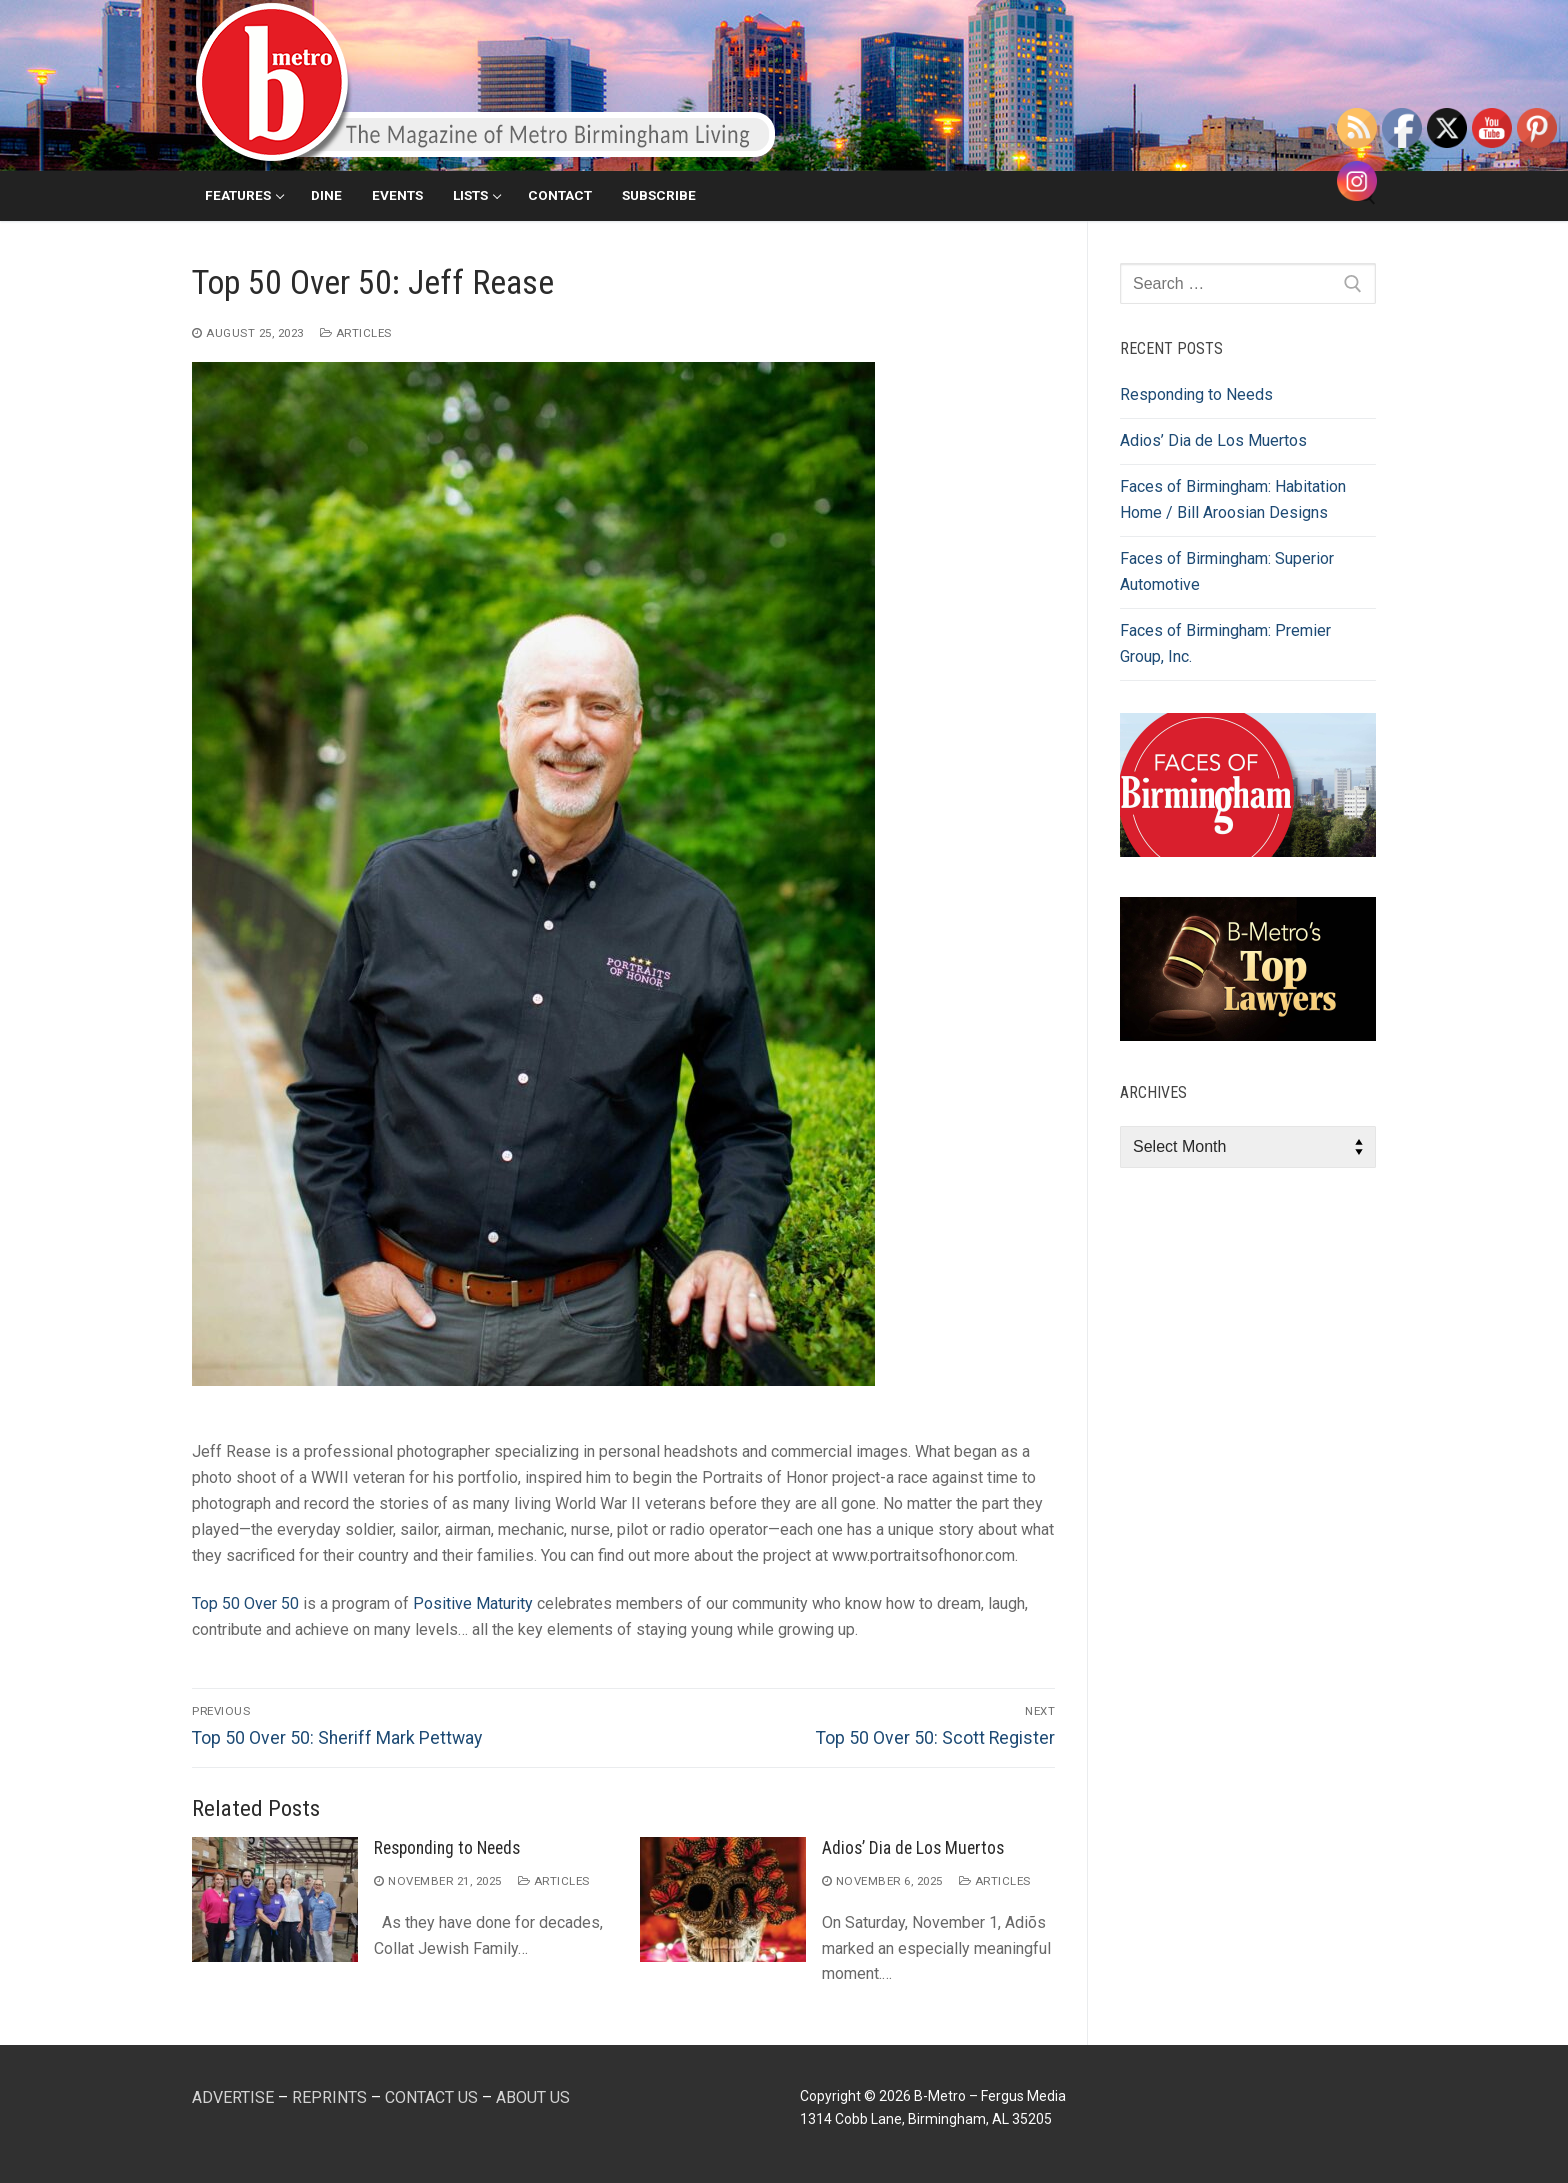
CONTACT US (431, 2097)
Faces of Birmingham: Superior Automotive (1227, 571)
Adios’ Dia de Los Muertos (913, 1848)
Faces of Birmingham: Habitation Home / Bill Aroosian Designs (1233, 499)
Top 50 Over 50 (245, 1603)
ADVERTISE (233, 2097)
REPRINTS (329, 2097)
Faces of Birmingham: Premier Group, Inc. (1225, 643)
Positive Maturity (473, 1603)
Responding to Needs (447, 1848)
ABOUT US (533, 2097)
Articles (356, 333)
